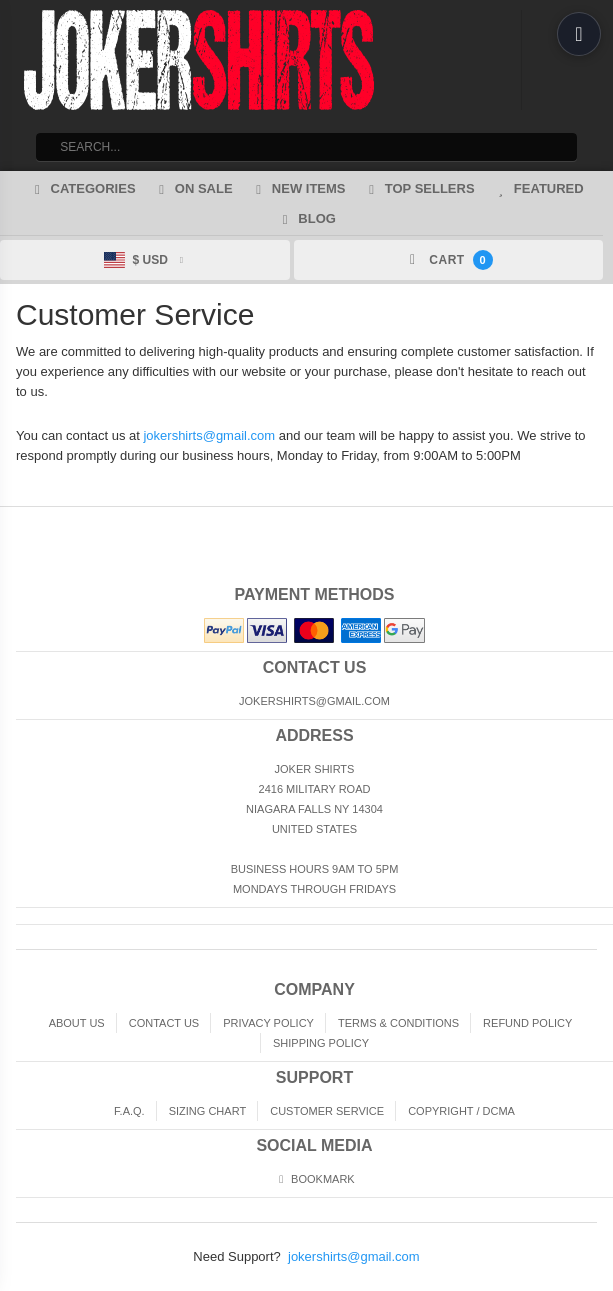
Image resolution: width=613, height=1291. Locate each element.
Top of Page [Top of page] (599, 523)
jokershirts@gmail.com (209, 435)
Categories (82, 188)
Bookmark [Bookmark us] (314, 1179)
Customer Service (327, 1111)
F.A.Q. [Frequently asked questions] (129, 1111)
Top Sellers (419, 188)
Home (14, 523)
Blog (306, 218)
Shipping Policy (321, 1043)
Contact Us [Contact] (164, 1023)
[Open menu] (579, 34)
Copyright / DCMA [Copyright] (461, 1111)
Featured (538, 188)
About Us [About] (77, 1023)
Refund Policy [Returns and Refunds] (527, 1023)
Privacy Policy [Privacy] (268, 1023)
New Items (298, 188)
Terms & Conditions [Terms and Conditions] (398, 1023)
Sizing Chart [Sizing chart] (207, 1111)
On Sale (193, 188)
